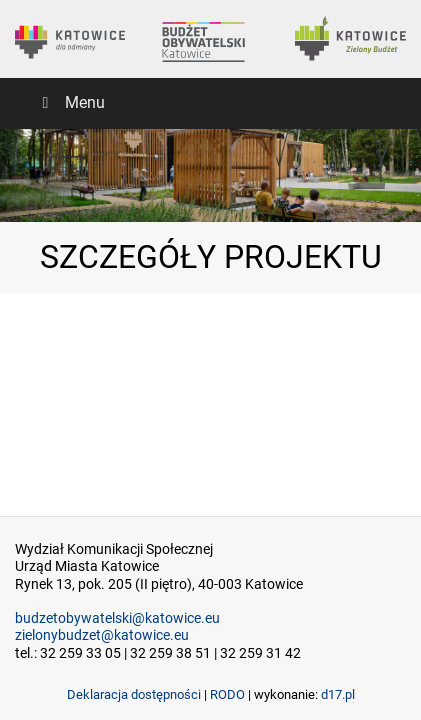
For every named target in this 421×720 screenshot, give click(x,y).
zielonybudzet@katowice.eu (102, 635)
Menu (70, 102)
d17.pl (338, 694)
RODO (227, 694)
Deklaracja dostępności (134, 694)
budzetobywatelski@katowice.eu (117, 618)
